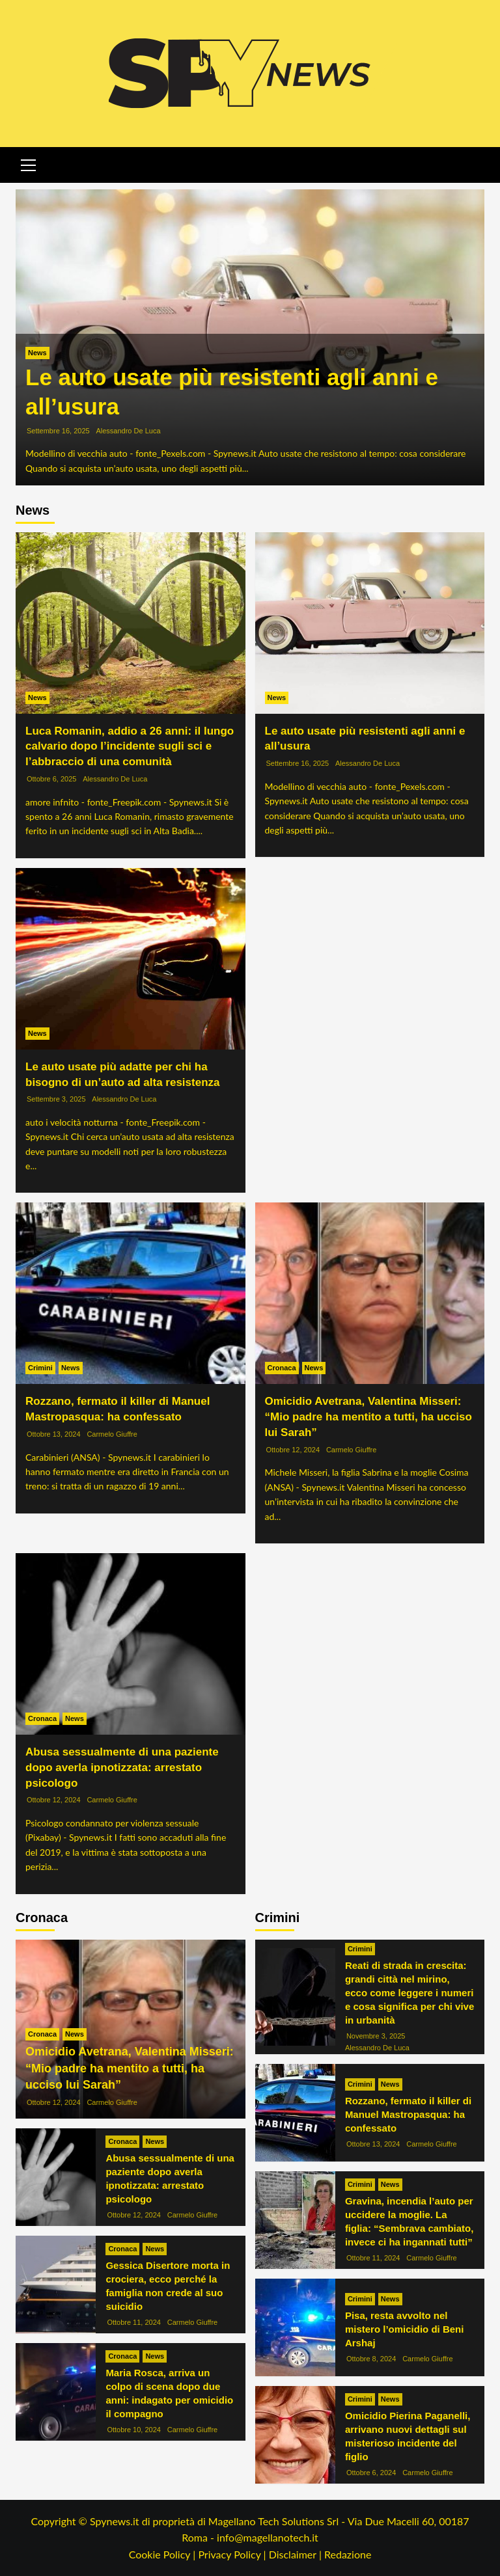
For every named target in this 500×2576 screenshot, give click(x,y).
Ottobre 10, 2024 (134, 2430)
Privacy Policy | (233, 2554)
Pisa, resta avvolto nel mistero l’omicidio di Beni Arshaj (404, 2329)
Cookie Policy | (164, 2554)
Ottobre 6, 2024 (371, 2472)
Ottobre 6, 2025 (51, 779)
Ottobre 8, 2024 (371, 2359)
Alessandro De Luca (128, 431)
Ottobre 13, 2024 (54, 1434)
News (37, 353)
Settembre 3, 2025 (56, 1099)
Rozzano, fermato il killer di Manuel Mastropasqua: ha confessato (408, 2114)
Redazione (347, 2554)
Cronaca (282, 1368)
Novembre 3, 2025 (376, 2036)
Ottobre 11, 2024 (134, 2322)
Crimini (40, 1368)
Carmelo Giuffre (112, 1434)
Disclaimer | (296, 2554)
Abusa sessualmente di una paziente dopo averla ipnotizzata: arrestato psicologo (122, 1767)
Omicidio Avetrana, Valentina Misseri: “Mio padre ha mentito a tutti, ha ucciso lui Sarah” (368, 1417)
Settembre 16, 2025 (58, 431)
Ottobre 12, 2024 (293, 1450)
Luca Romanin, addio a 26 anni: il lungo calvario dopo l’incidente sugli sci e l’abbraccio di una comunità (129, 746)
